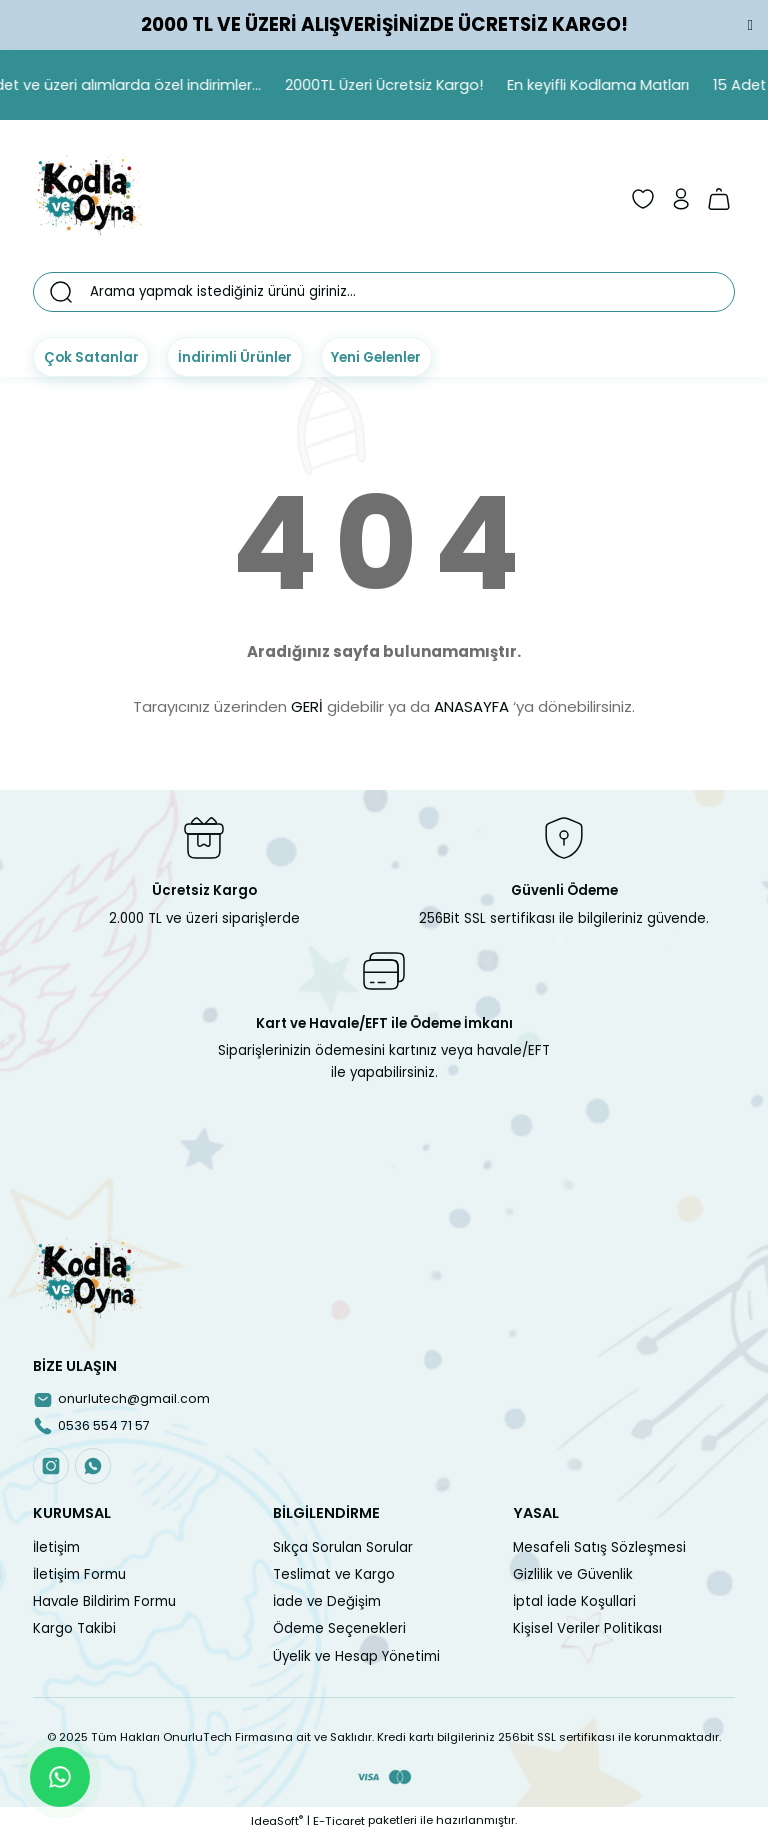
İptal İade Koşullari (574, 1603)
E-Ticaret (339, 1822)
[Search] (384, 292)
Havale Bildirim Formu (104, 1603)
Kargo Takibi (74, 1630)
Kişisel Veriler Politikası (587, 1630)
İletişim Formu (79, 1576)
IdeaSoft (277, 1822)
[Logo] (88, 199)
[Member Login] (681, 199)
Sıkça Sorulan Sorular (343, 1548)
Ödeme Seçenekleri (339, 1630)
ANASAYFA (471, 706)
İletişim (56, 1548)
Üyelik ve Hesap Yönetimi (356, 1657)
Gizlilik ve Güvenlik (573, 1576)
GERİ (307, 706)
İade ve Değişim (327, 1603)
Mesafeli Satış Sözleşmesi (599, 1548)
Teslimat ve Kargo (334, 1576)
